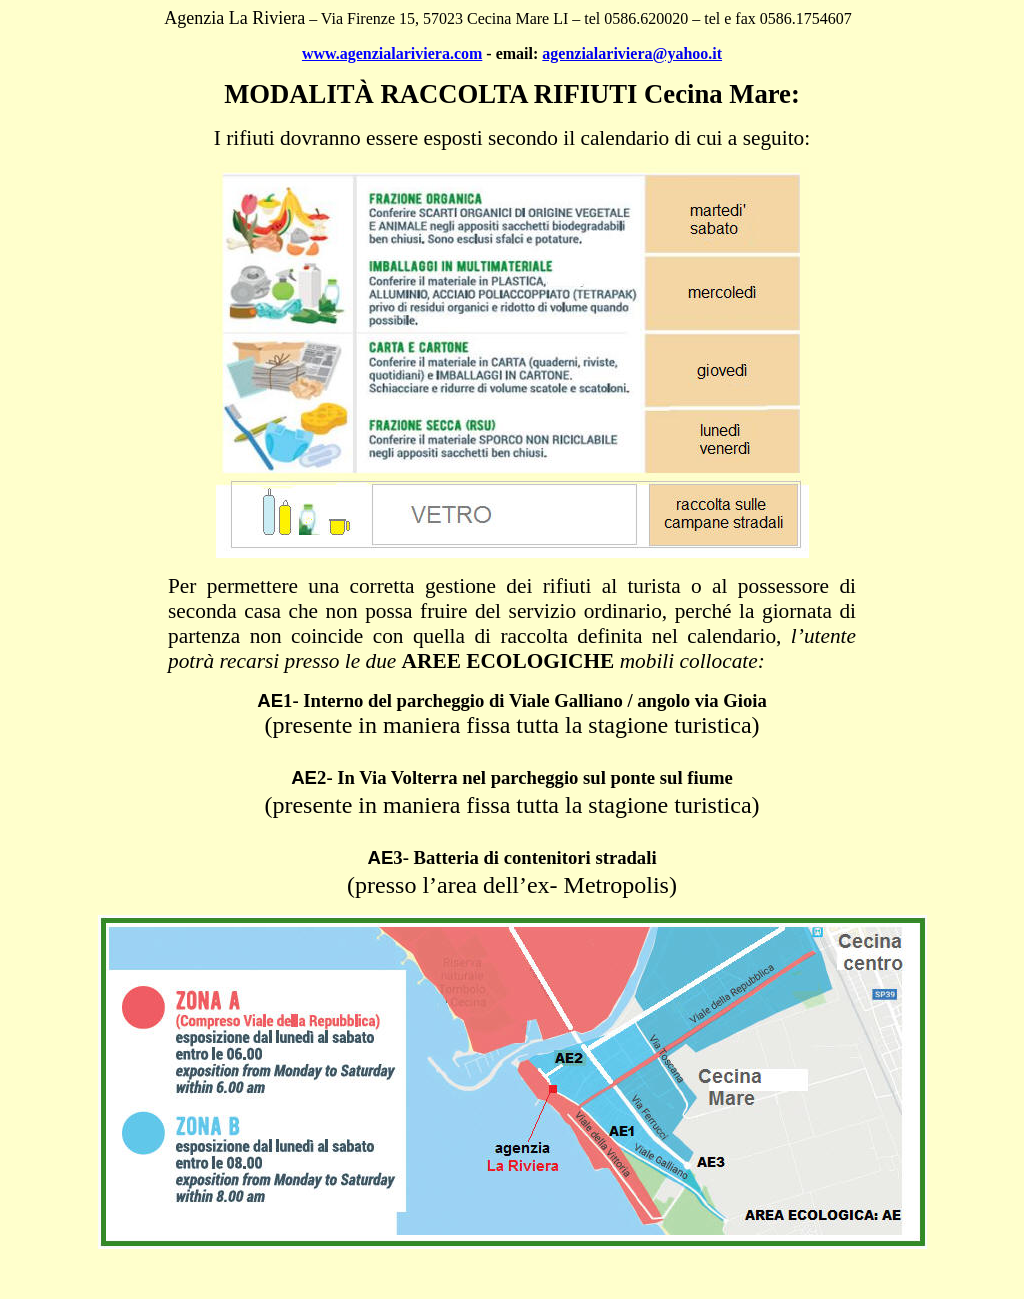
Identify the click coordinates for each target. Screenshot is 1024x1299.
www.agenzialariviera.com (392, 53)
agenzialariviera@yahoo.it (632, 53)
